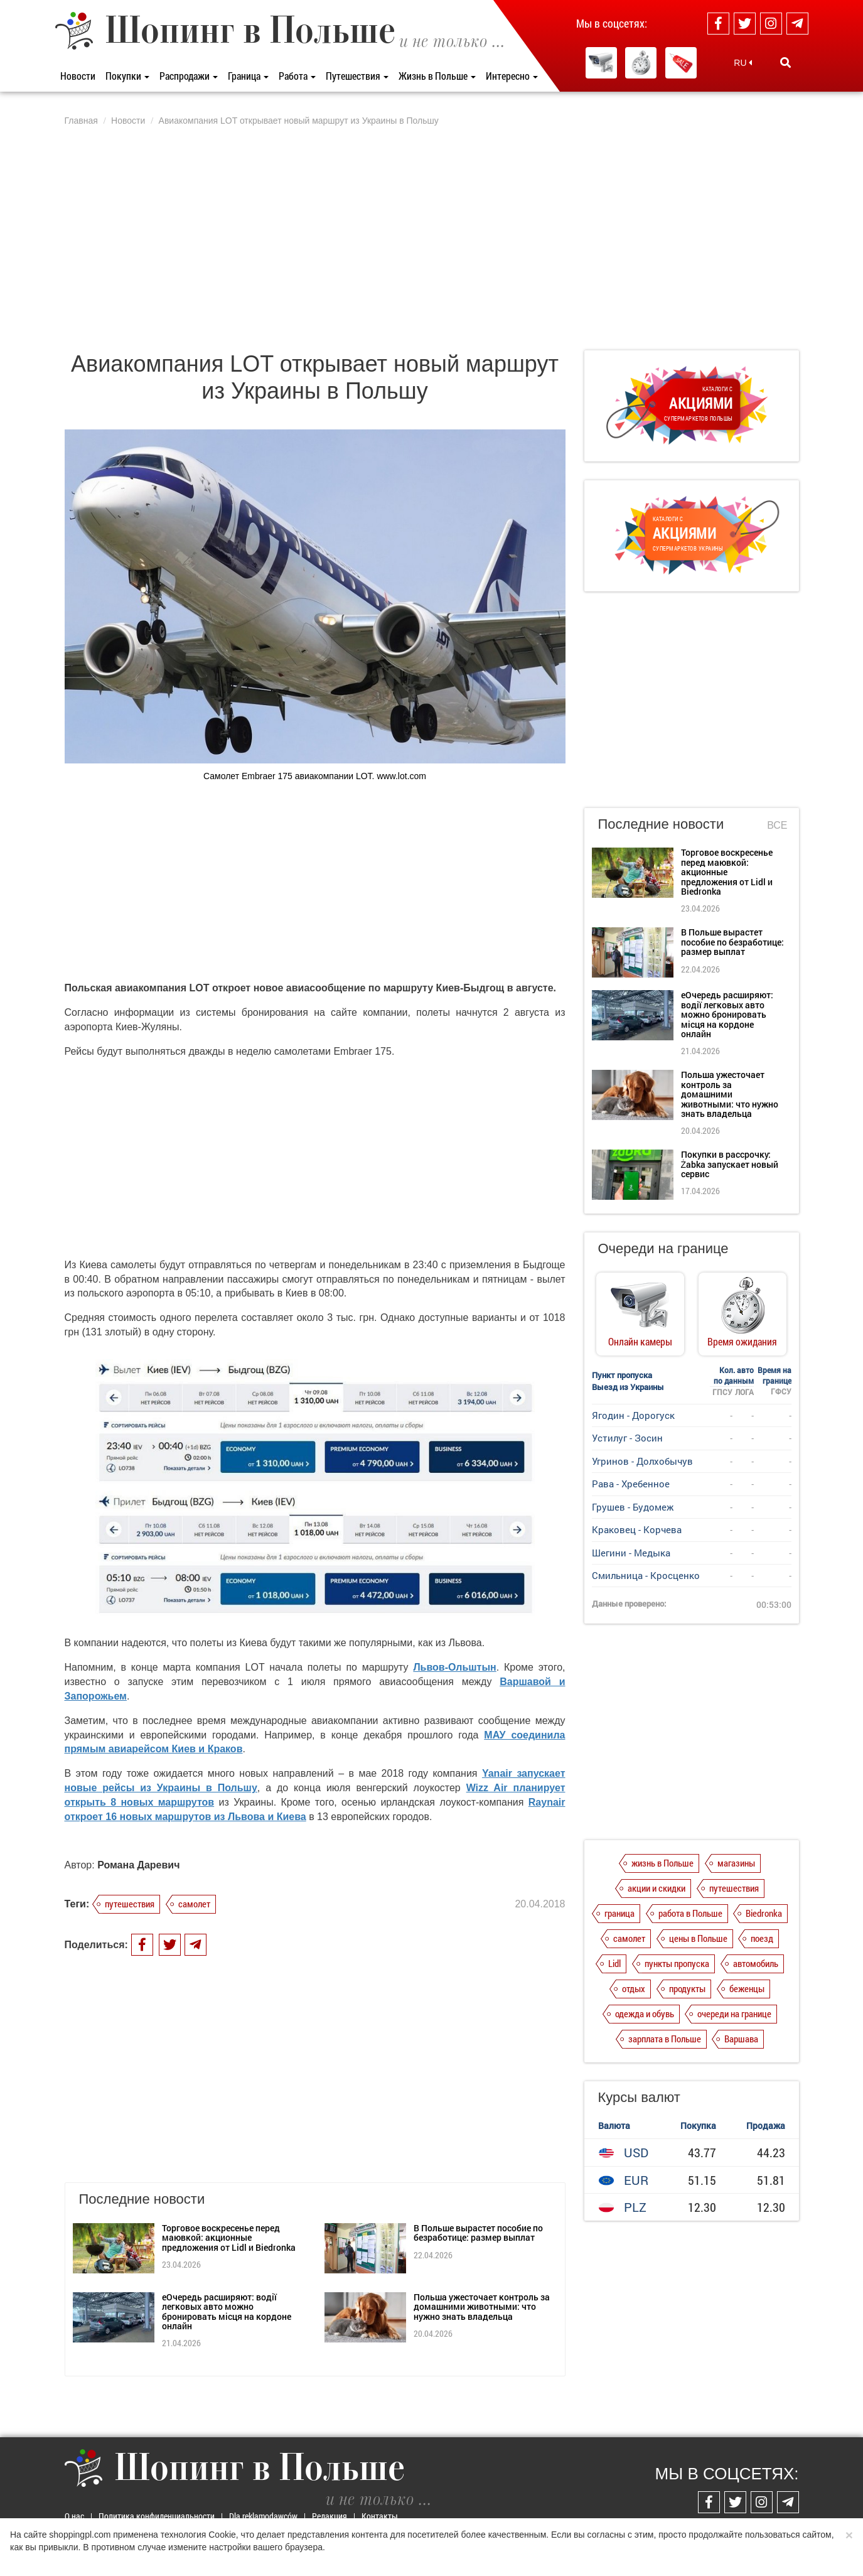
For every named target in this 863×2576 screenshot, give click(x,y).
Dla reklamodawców (263, 2516)
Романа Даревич (138, 1865)
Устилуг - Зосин (627, 1437)
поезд (762, 1938)
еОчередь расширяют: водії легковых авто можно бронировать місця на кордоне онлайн (226, 2311)
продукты (687, 1988)
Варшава (741, 2038)
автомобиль (755, 1963)
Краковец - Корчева (637, 1529)
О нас (74, 2516)
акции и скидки (656, 1888)
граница (619, 1913)
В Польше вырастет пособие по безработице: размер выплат (478, 2232)
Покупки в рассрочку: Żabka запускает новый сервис (730, 1164)
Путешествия (357, 75)
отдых (633, 1988)
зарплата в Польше (664, 2038)
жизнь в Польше (662, 1863)
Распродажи (188, 75)
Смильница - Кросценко (646, 1575)
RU (743, 63)
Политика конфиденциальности (157, 2516)
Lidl (614, 1963)
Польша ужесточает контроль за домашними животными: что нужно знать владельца (482, 2306)
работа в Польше (690, 1913)
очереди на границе (734, 2013)
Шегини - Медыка (631, 1552)
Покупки (127, 75)
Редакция (329, 2516)
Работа (297, 75)
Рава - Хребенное (631, 1483)
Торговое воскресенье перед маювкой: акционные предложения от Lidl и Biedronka (229, 2237)
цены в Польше (698, 1938)
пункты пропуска (677, 1963)
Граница (248, 75)
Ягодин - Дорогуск (633, 1415)
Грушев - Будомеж (632, 1507)
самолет (194, 1903)
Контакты (380, 2516)
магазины (736, 1863)
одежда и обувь (644, 2013)
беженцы (746, 1988)
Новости (77, 75)
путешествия (129, 1903)
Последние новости (661, 824)
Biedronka (764, 1913)
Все (777, 825)
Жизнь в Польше (437, 75)
